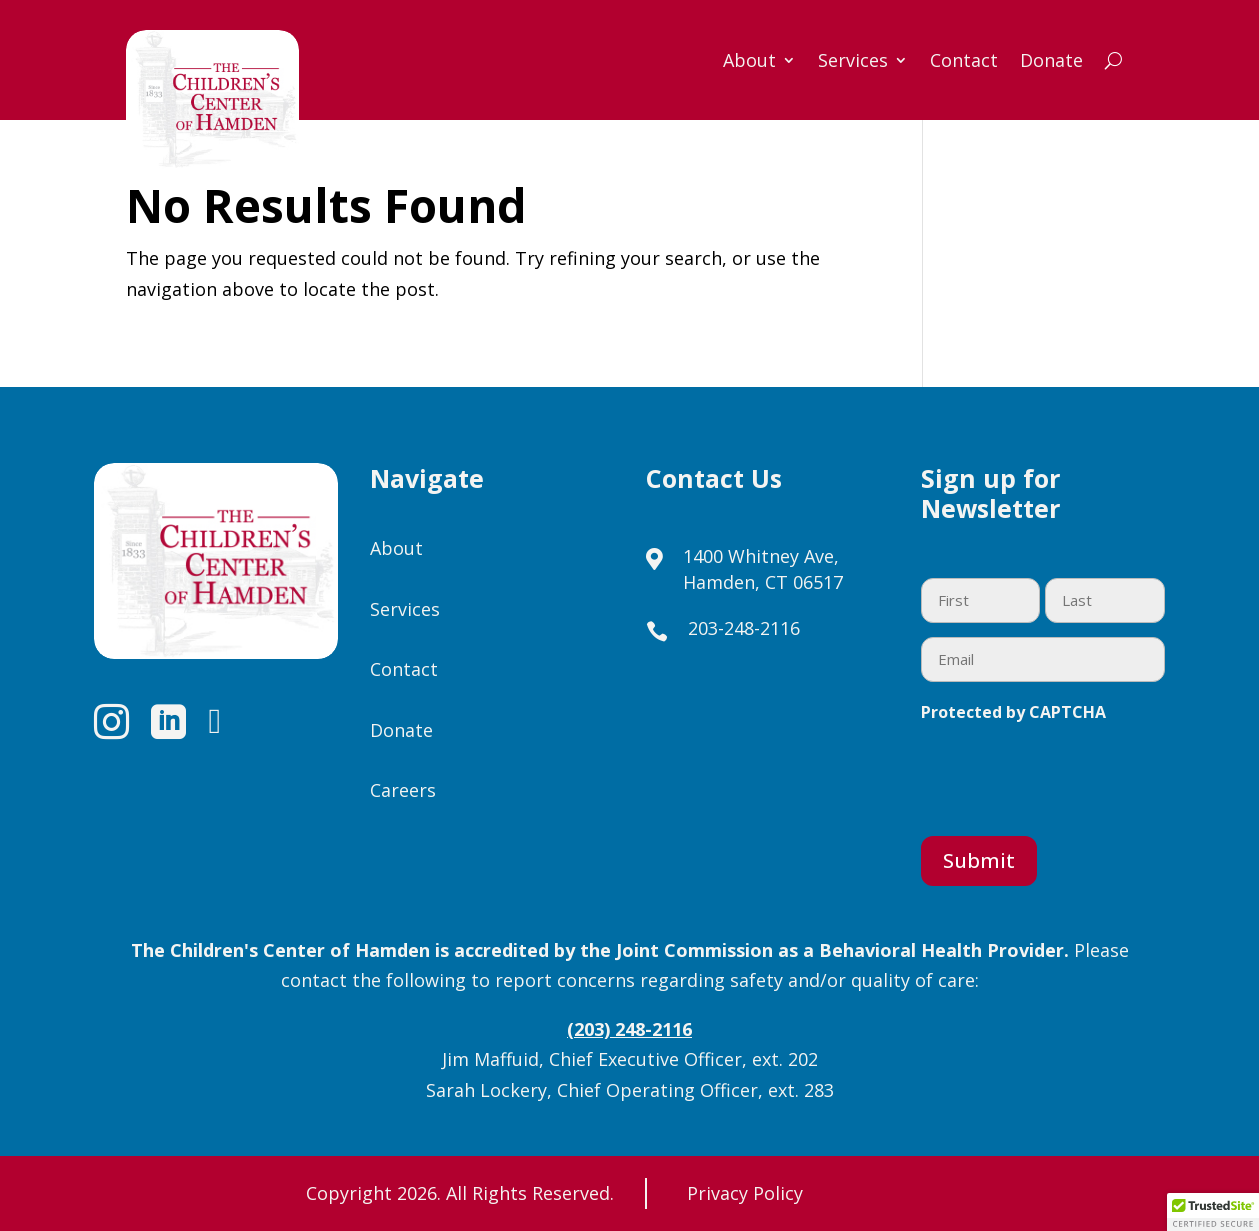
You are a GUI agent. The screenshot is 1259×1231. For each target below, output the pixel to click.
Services (853, 62)
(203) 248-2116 (629, 1029)
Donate (1051, 62)
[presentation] (1073, 775)
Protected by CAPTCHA (1013, 712)
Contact (964, 62)
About (749, 62)
